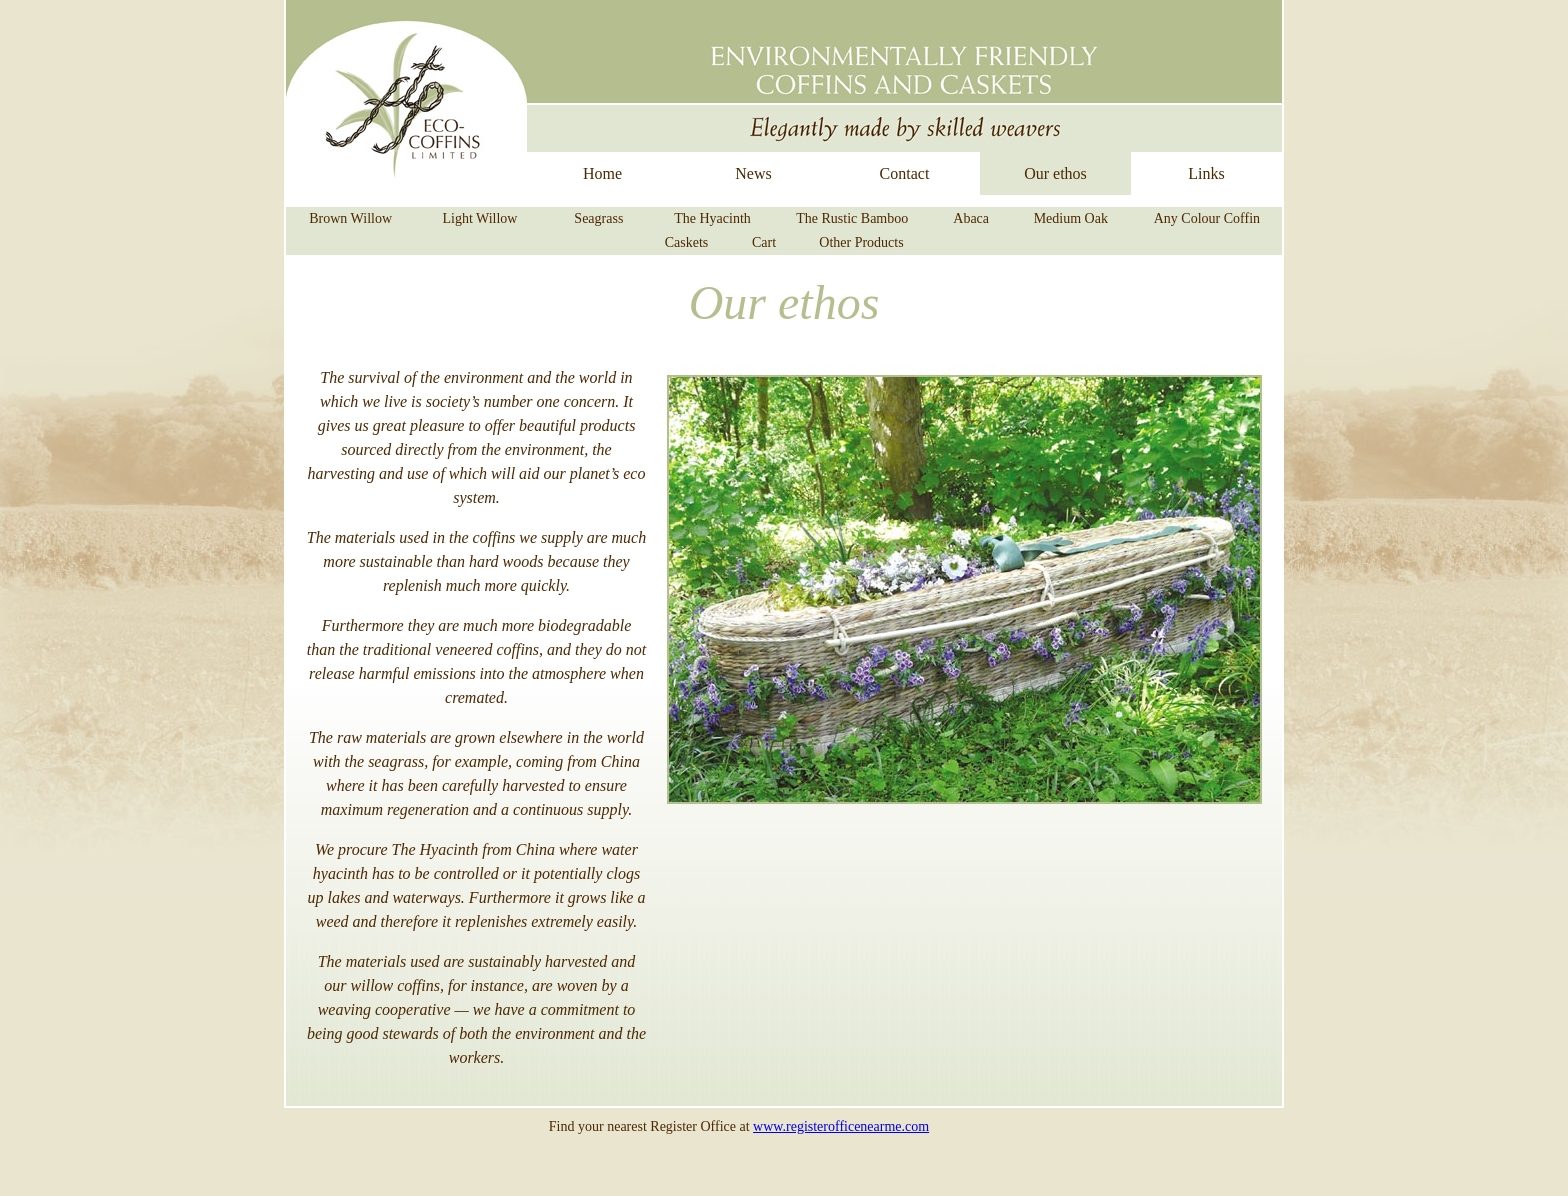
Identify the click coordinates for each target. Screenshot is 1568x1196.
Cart (764, 242)
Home (602, 173)
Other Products (861, 242)
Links (1206, 173)
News (753, 173)
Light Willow (479, 218)
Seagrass (598, 218)
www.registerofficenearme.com (841, 1126)
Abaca (971, 218)
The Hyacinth (712, 218)
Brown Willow (350, 218)
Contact (905, 173)
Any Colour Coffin (1207, 218)
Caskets (687, 242)
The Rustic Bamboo (852, 218)
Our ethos (1055, 173)
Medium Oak (1071, 218)
